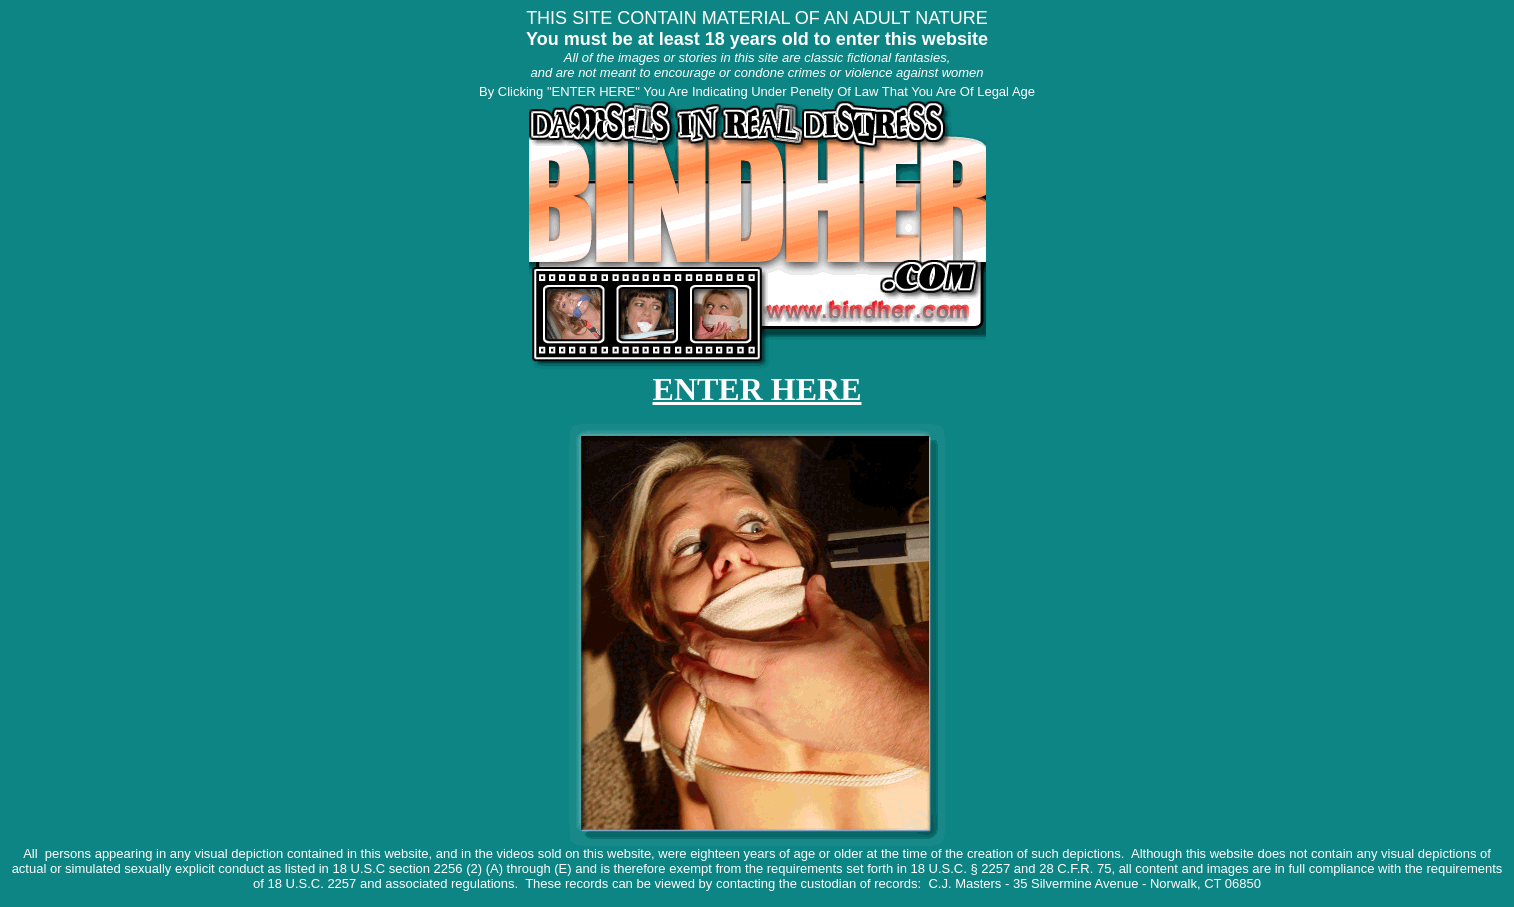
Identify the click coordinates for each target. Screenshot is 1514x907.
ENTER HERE (757, 389)
